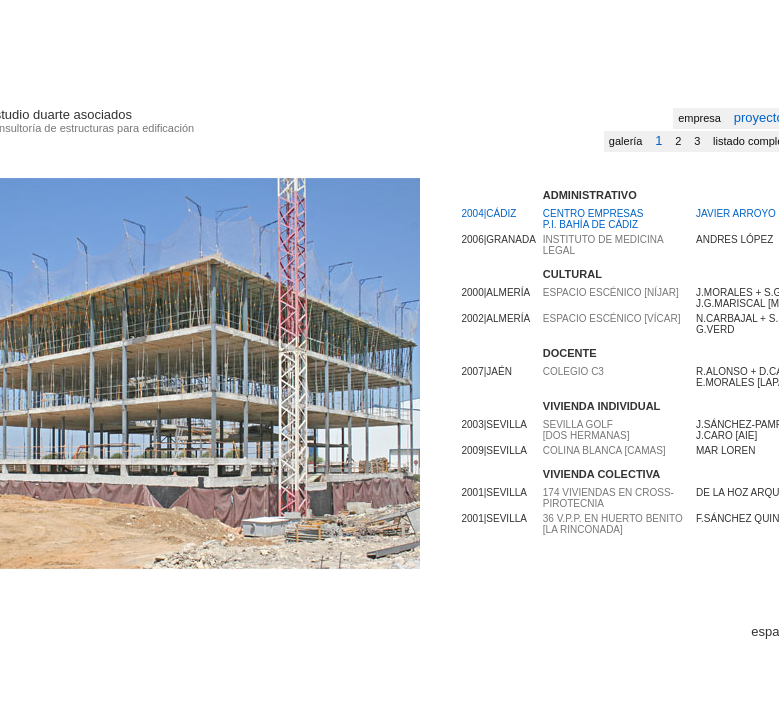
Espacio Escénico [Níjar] (611, 292)
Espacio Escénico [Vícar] (612, 318)
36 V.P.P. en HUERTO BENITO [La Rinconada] (613, 524)
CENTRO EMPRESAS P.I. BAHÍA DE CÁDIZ (593, 219)
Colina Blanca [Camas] (604, 450)
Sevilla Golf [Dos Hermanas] (586, 430)
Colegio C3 (573, 371)
